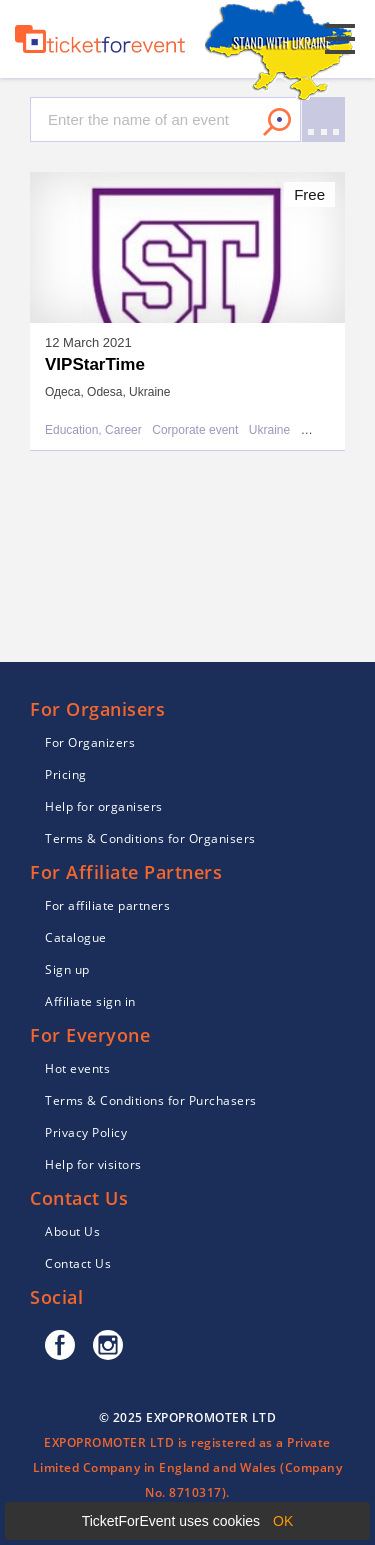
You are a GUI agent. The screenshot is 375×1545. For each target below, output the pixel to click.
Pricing (66, 774)
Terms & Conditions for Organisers (150, 838)
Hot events (77, 1068)
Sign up (67, 969)
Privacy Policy (86, 1132)
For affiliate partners (107, 905)
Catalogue (76, 937)
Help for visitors (93, 1164)
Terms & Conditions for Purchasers (151, 1100)
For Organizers (90, 742)
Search (277, 122)
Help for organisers (104, 806)
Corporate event (195, 430)
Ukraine (269, 430)
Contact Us (78, 1263)
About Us (72, 1231)
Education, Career (93, 430)
